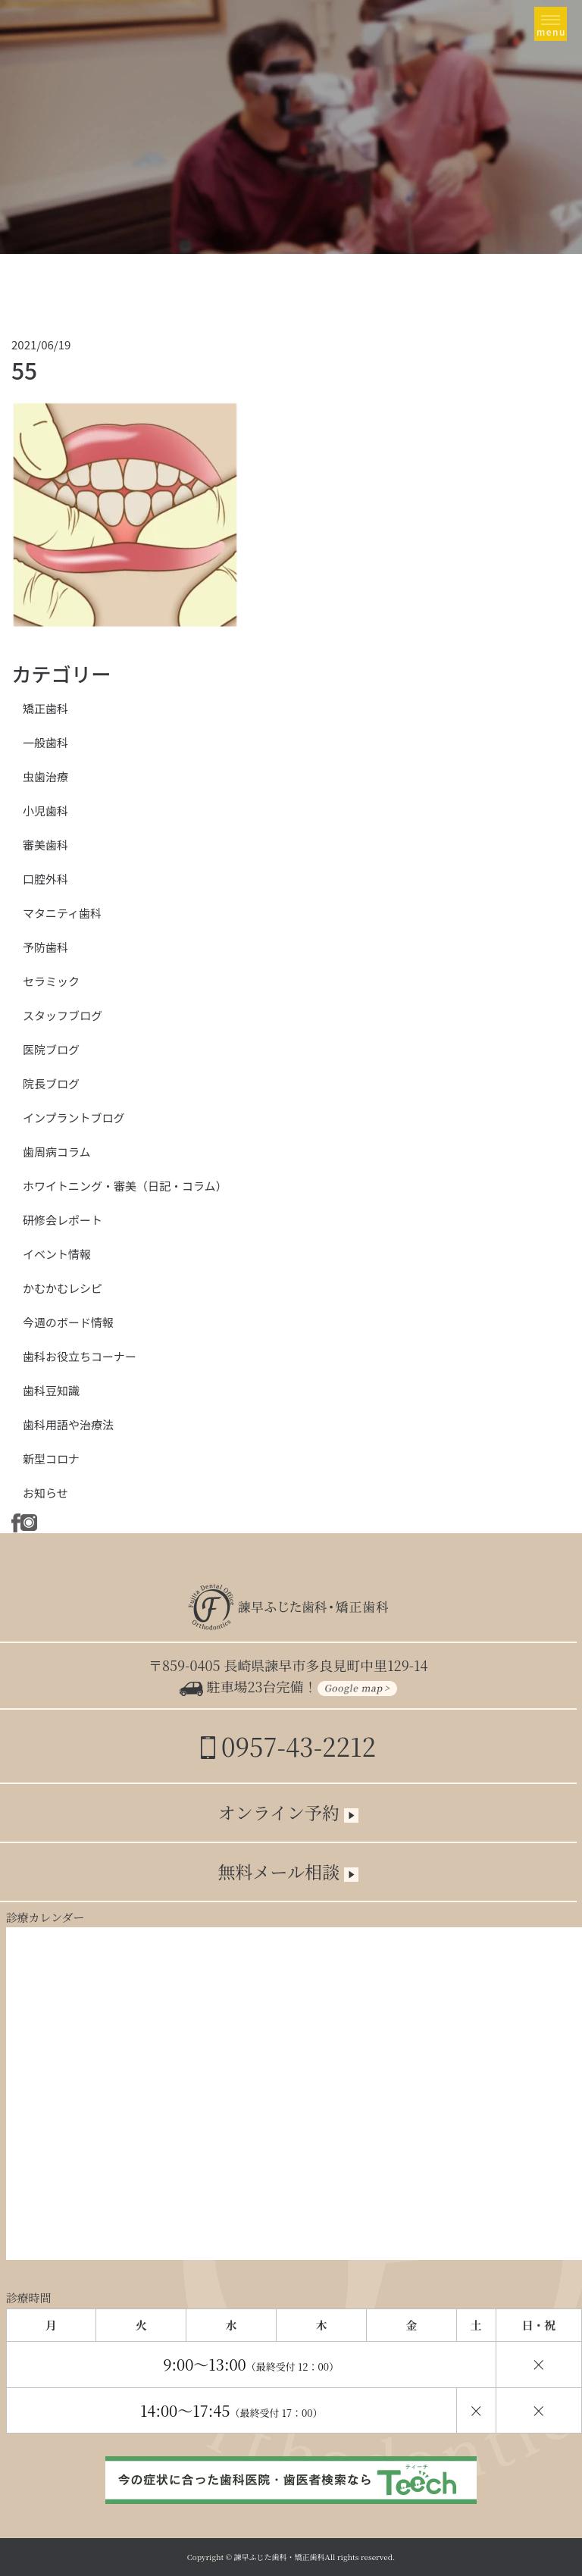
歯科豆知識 (51, 1390)
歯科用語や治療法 (68, 1424)
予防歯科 (45, 947)
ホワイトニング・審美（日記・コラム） (125, 1186)
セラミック (51, 981)
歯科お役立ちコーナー (79, 1356)
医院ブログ (51, 1049)
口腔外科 (45, 879)
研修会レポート (62, 1220)
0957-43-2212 (288, 1746)
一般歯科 (45, 742)
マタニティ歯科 (62, 913)
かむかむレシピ (62, 1288)
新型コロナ (51, 1458)
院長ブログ (51, 1083)
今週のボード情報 (68, 1322)
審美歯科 (45, 845)
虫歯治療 (45, 776)
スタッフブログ (62, 1015)
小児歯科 (45, 810)
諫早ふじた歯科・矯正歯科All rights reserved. (315, 2556)
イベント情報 (57, 1254)
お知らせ (45, 1493)
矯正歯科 (45, 708)
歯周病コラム (57, 1152)
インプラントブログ (74, 1117)
